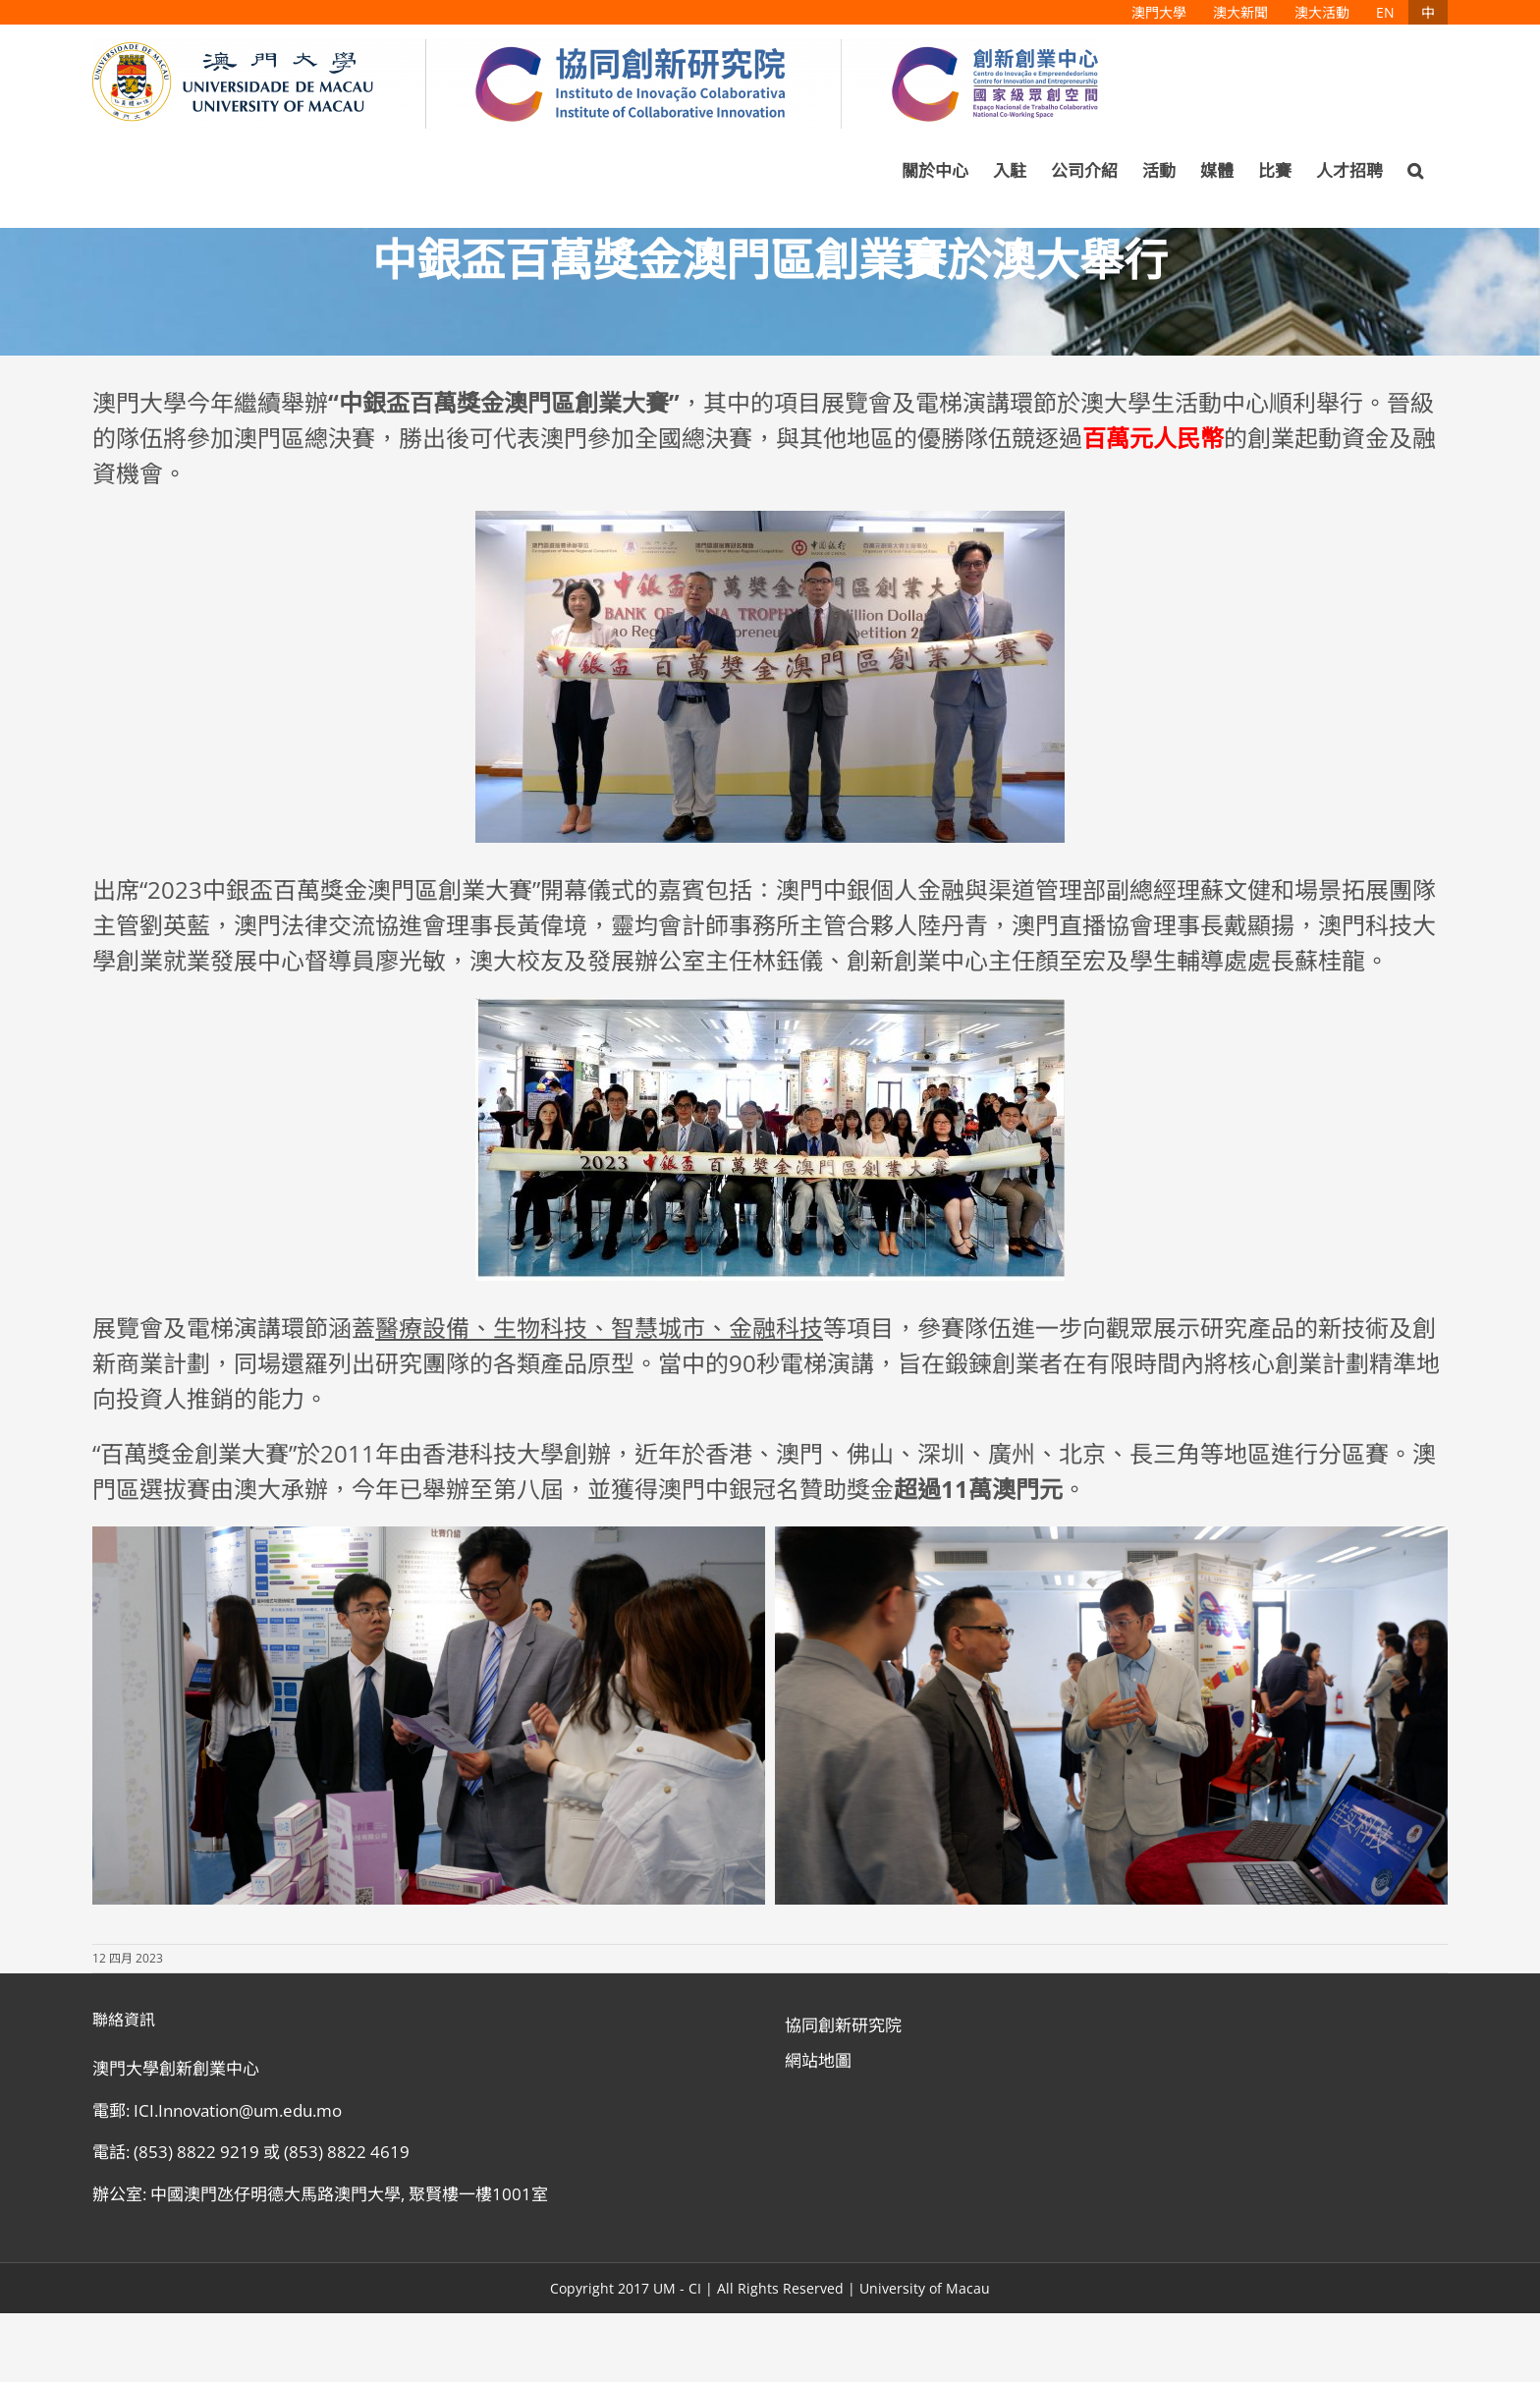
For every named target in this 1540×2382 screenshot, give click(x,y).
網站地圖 (818, 2060)
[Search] (1415, 171)
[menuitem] (1159, 12)
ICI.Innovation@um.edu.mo (238, 2110)
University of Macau (924, 2288)
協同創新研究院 (843, 2025)
